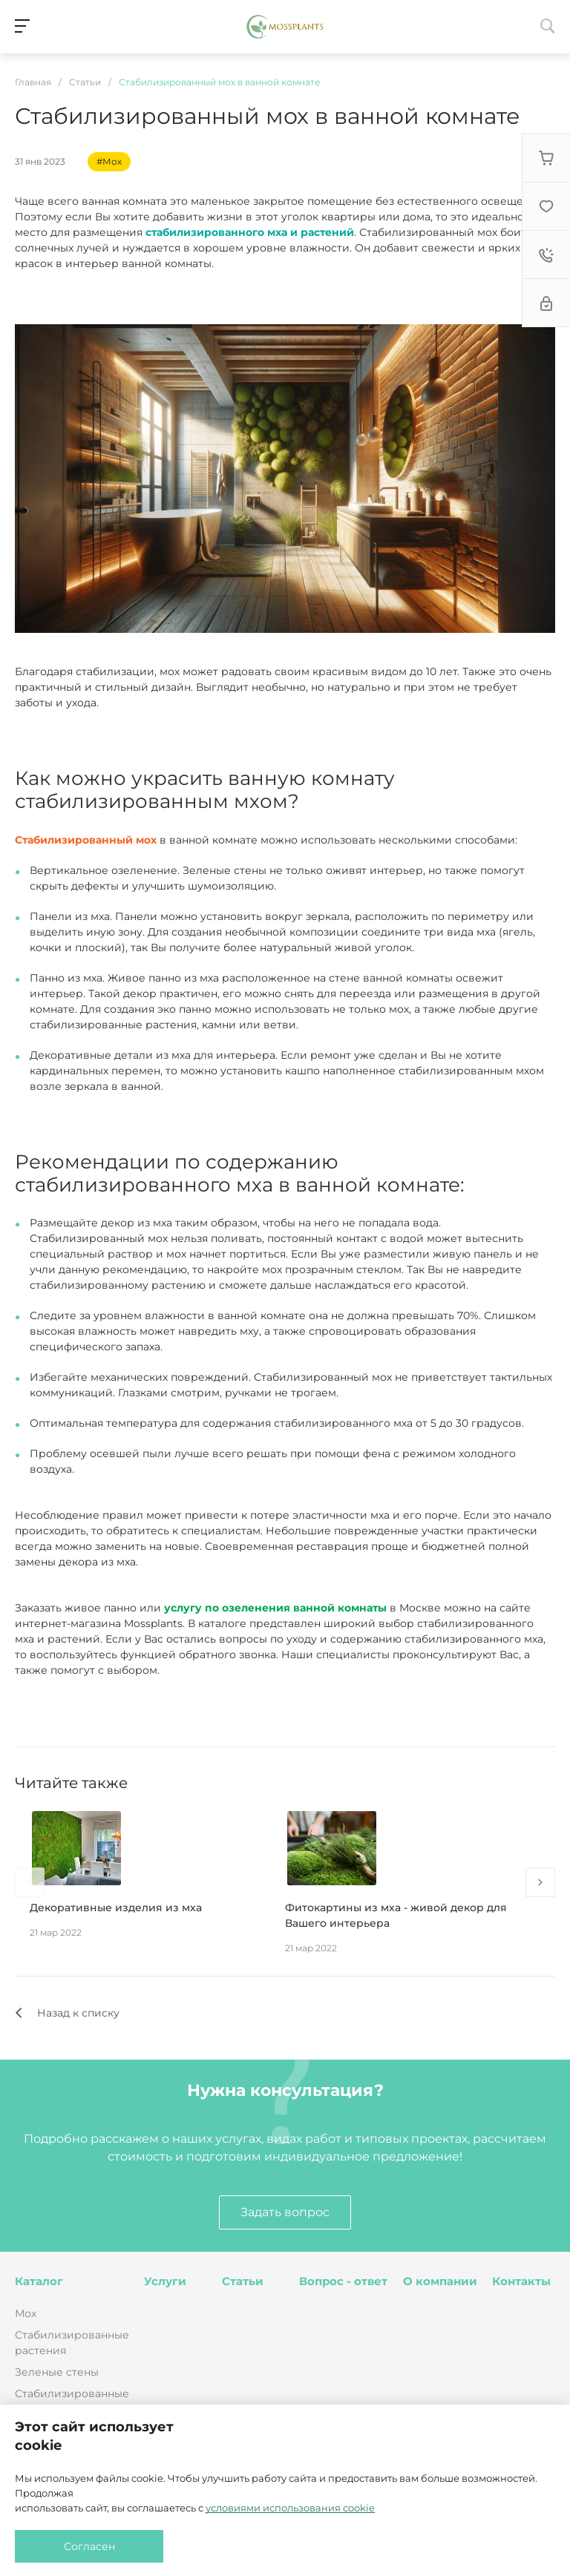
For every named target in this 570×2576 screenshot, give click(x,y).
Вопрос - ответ (343, 2281)
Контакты (521, 2281)
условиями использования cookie (290, 2508)
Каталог (39, 2281)
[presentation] (30, 1882)
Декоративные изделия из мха (116, 1907)
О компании (440, 2281)
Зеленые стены (57, 2372)
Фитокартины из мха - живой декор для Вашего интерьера (396, 1915)
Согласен (89, 2546)
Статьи (242, 2281)
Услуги (165, 2281)
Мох (25, 2313)
